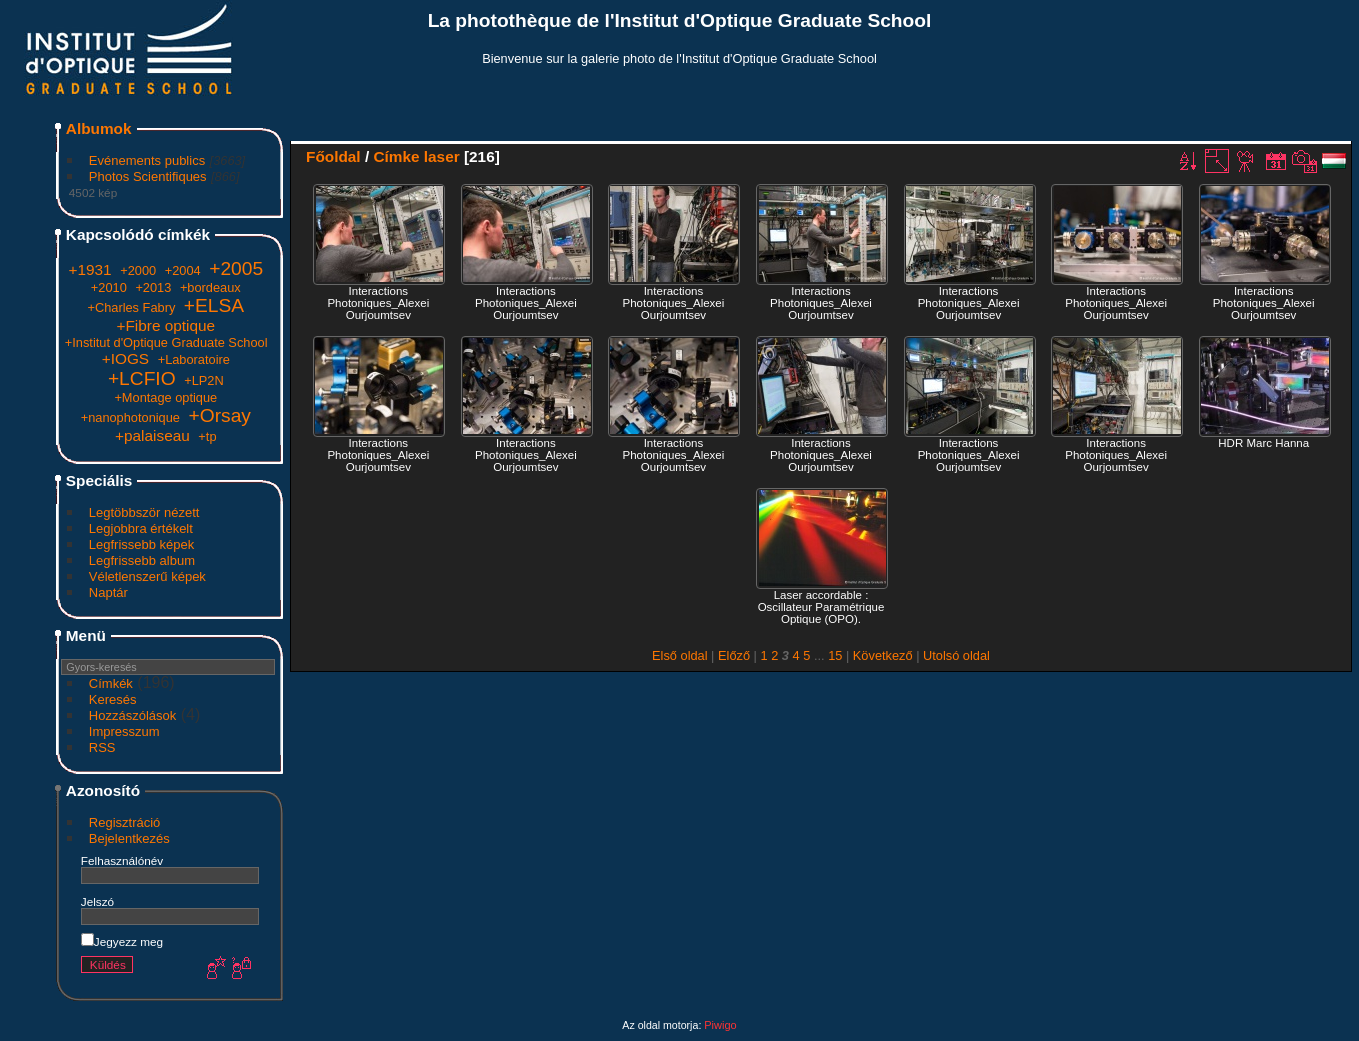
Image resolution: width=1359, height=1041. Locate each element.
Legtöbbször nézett (144, 512)
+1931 (89, 269)
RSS (102, 747)
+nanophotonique (130, 417)
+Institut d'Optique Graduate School (166, 342)
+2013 (153, 287)
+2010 (109, 287)
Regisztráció (125, 822)
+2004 (183, 270)
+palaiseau (152, 435)
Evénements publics (147, 160)
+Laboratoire (194, 359)
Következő (883, 655)
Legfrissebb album (142, 560)
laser (442, 156)
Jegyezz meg (122, 941)
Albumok (99, 128)
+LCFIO (142, 378)
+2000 (138, 270)
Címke (396, 156)
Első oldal (680, 655)
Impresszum (124, 731)
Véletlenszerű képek (147, 576)
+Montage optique (165, 397)
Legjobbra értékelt (141, 528)
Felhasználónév (122, 860)
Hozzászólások (132, 715)
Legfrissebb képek (142, 544)
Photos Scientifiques (148, 176)
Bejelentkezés (129, 838)
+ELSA (214, 305)
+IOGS (125, 358)
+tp (207, 436)
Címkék (111, 683)
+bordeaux (210, 287)
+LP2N (203, 380)
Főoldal (333, 156)
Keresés (113, 699)
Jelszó (97, 901)
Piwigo (720, 1025)
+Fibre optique (165, 325)
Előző (734, 655)
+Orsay (220, 415)
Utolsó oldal (956, 655)
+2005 (236, 268)
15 (835, 655)
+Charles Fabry (131, 307)
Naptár (108, 592)
